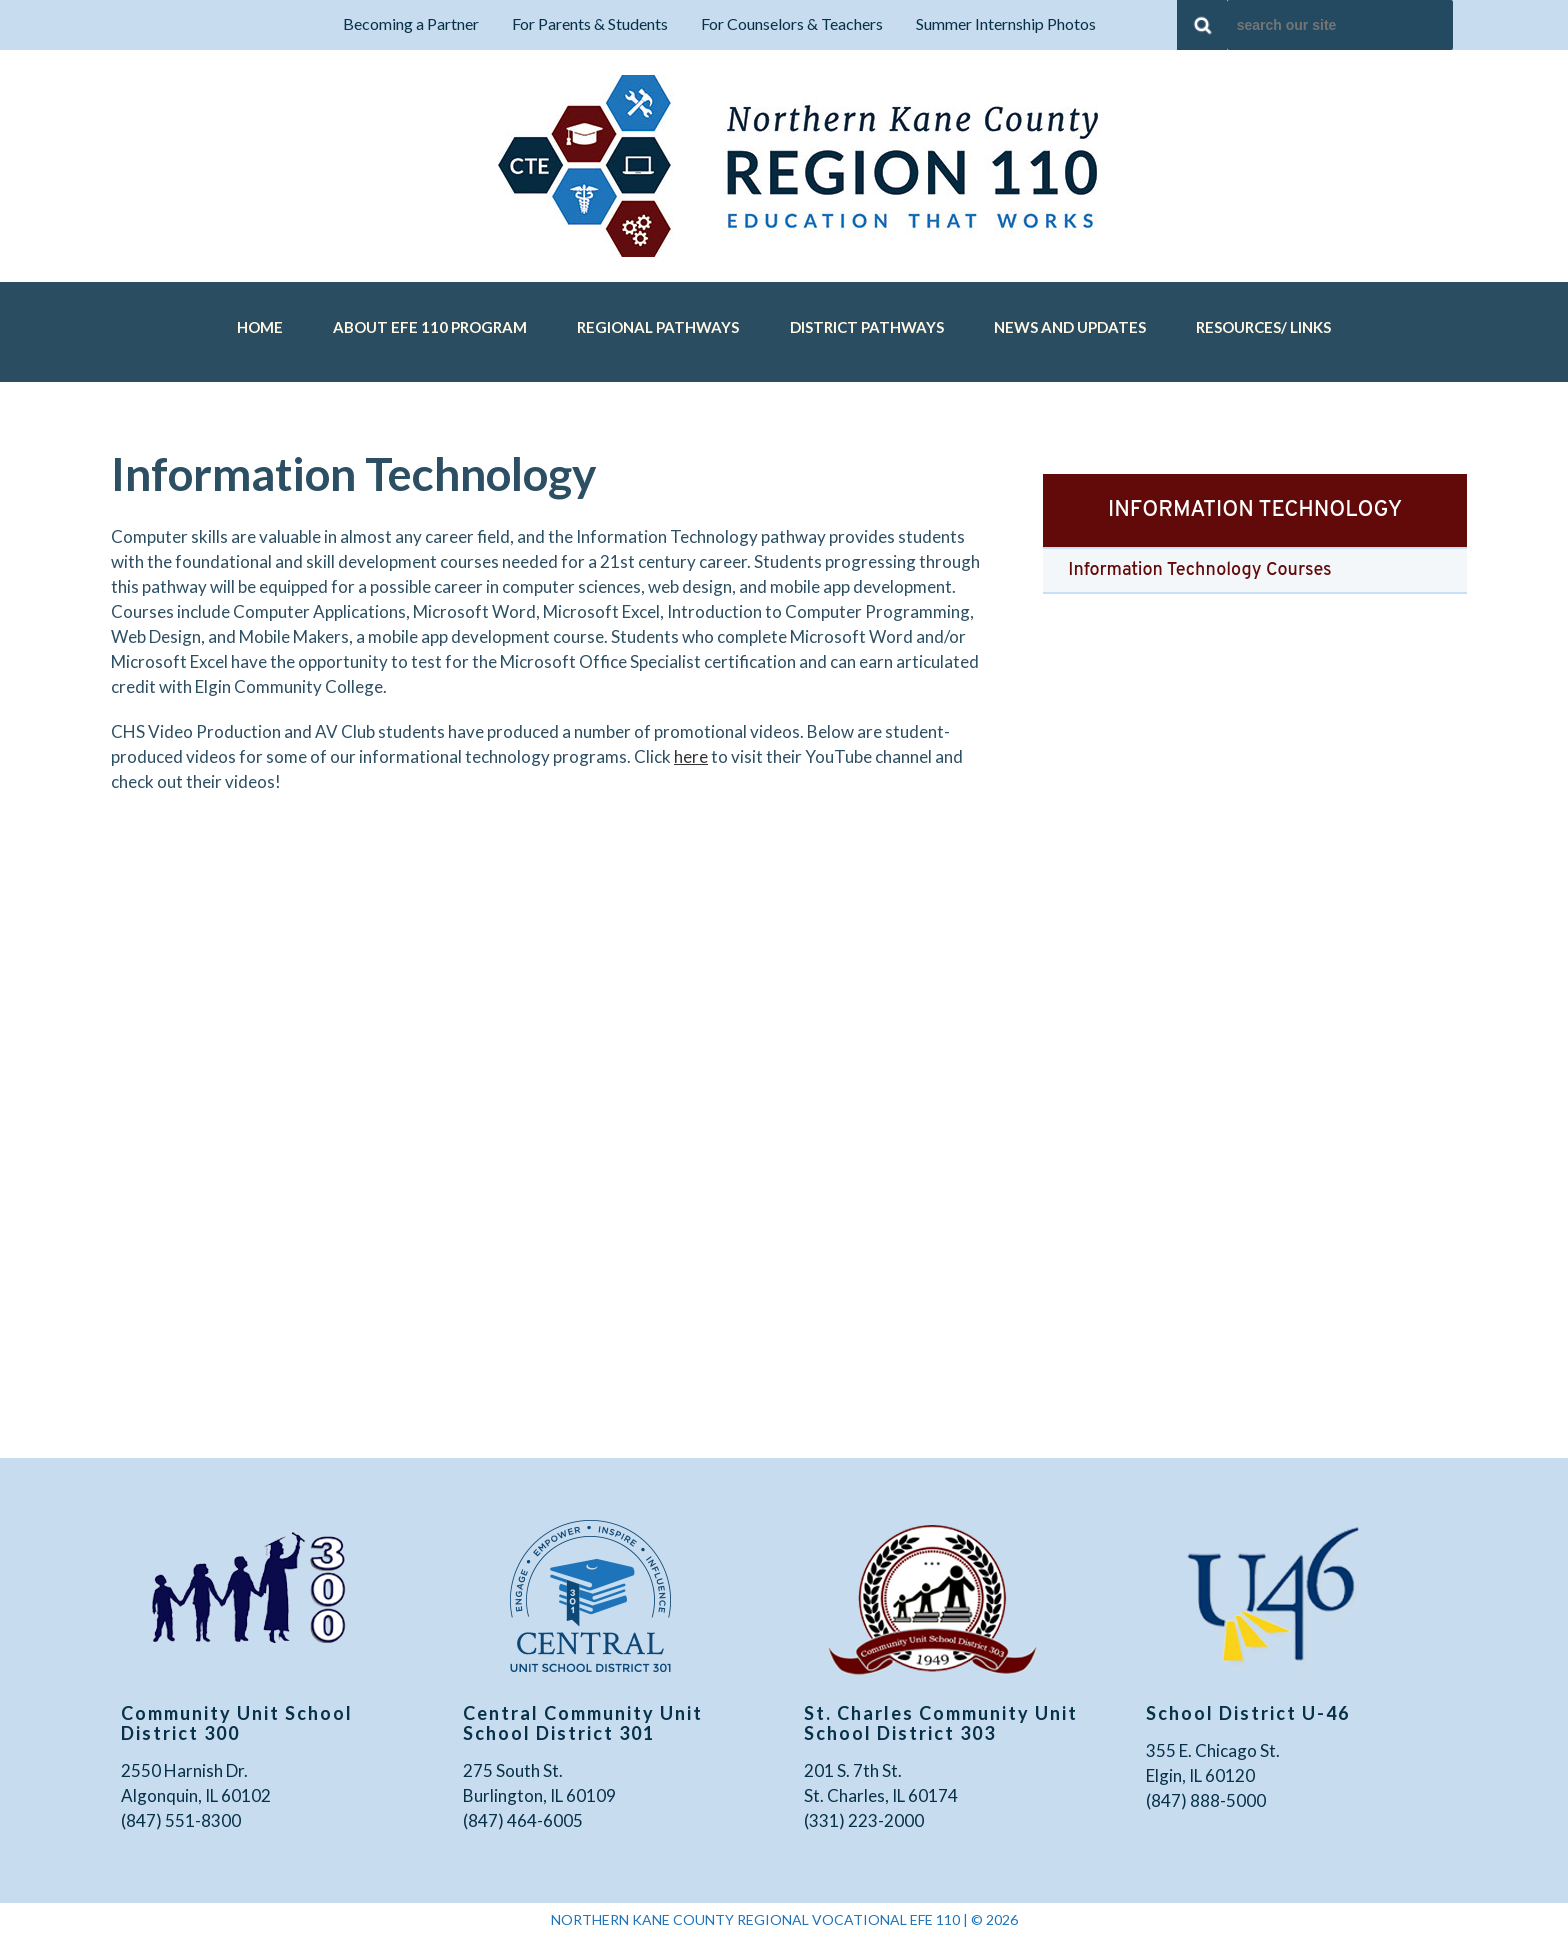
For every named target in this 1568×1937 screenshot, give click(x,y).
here (691, 756)
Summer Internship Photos (1006, 23)
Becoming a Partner (411, 23)
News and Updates (1070, 327)
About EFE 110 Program (430, 327)
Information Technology (1255, 510)
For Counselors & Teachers (792, 23)
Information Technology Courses (1199, 570)
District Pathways (867, 327)
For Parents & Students (590, 23)
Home (260, 327)
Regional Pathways (658, 327)
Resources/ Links (1263, 327)
